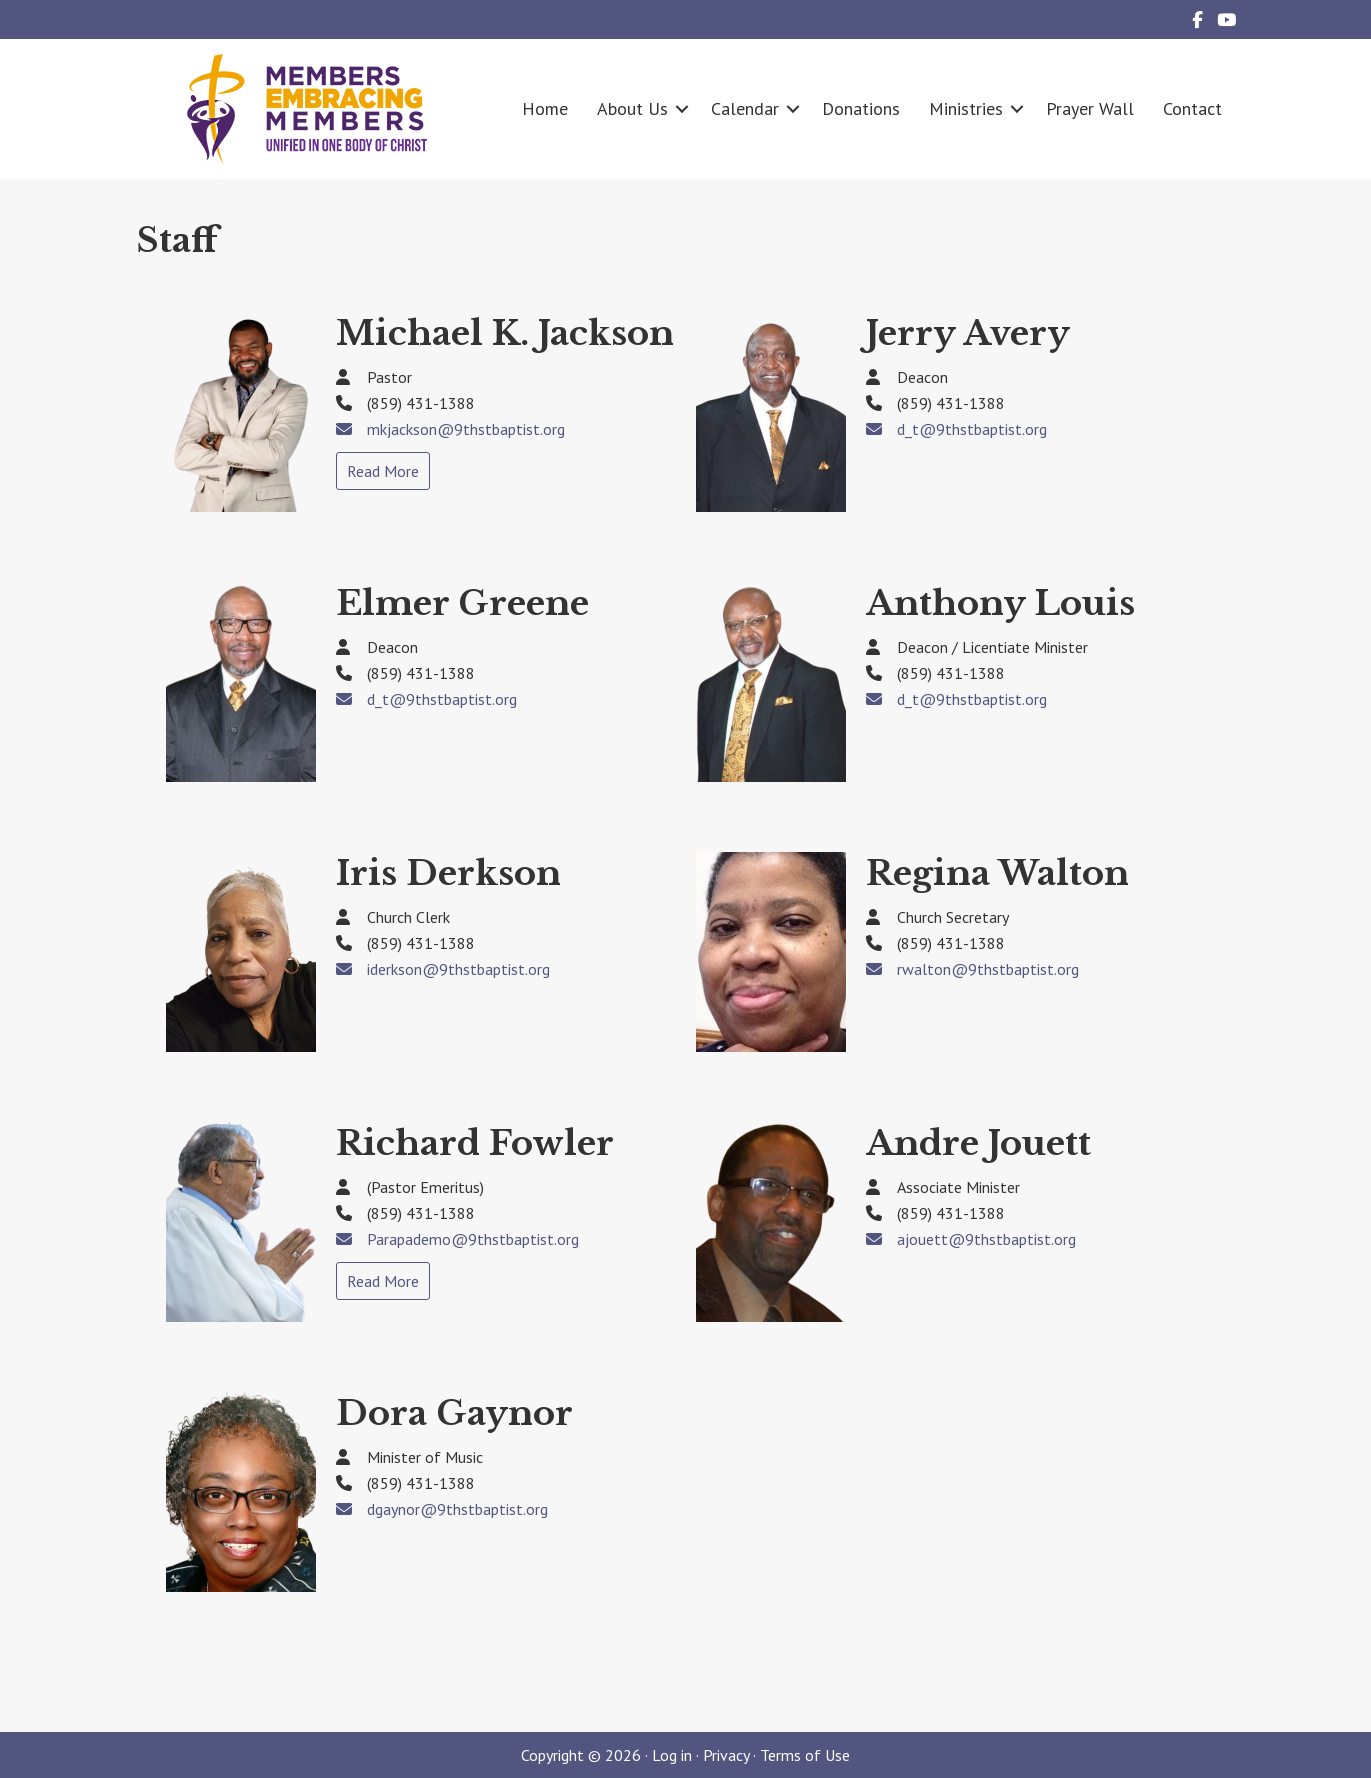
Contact (1192, 108)
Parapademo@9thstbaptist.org (473, 1239)
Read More (383, 471)
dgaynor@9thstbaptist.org (457, 1509)
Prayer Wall (1090, 108)
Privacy (726, 1755)
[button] (682, 108)
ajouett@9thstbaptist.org (986, 1239)
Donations (861, 108)
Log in (672, 1755)
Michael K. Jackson (505, 333)
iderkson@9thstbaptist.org (458, 969)
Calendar (745, 108)
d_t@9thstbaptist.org (972, 429)
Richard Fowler (475, 1143)
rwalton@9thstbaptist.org (988, 969)
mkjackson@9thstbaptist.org (466, 429)
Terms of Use (805, 1755)
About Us (632, 108)
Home (545, 108)
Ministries (966, 108)
